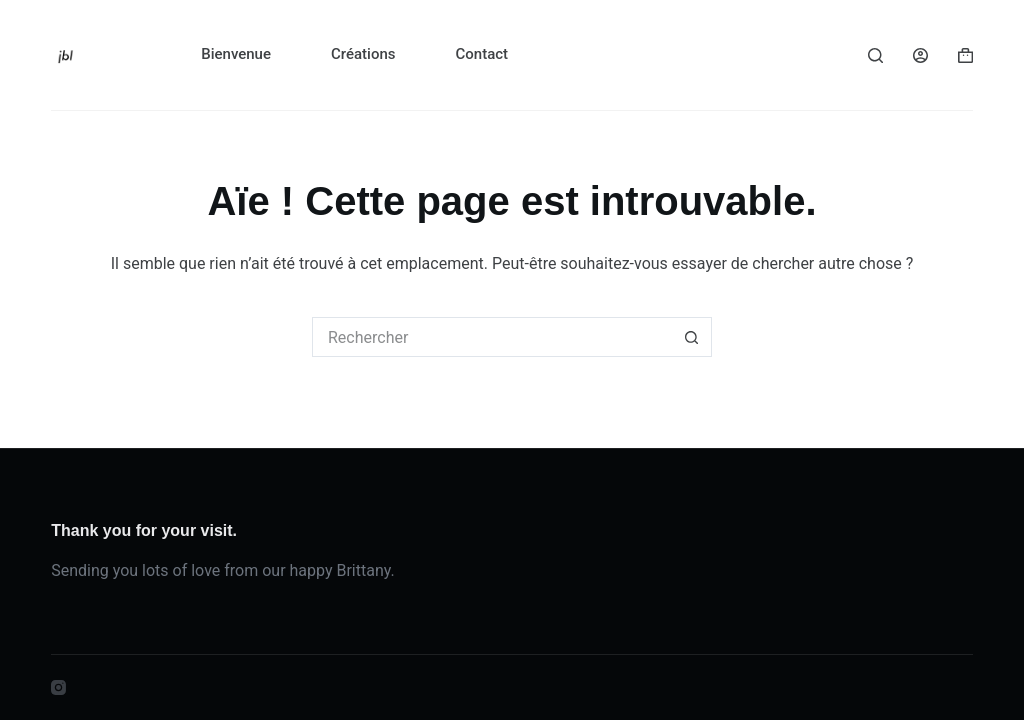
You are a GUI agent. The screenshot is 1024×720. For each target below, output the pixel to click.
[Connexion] (920, 55)
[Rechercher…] (492, 337)
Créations (363, 54)
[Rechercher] (875, 55)
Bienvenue (236, 54)
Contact (481, 54)
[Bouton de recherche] (692, 337)
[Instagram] (58, 687)
